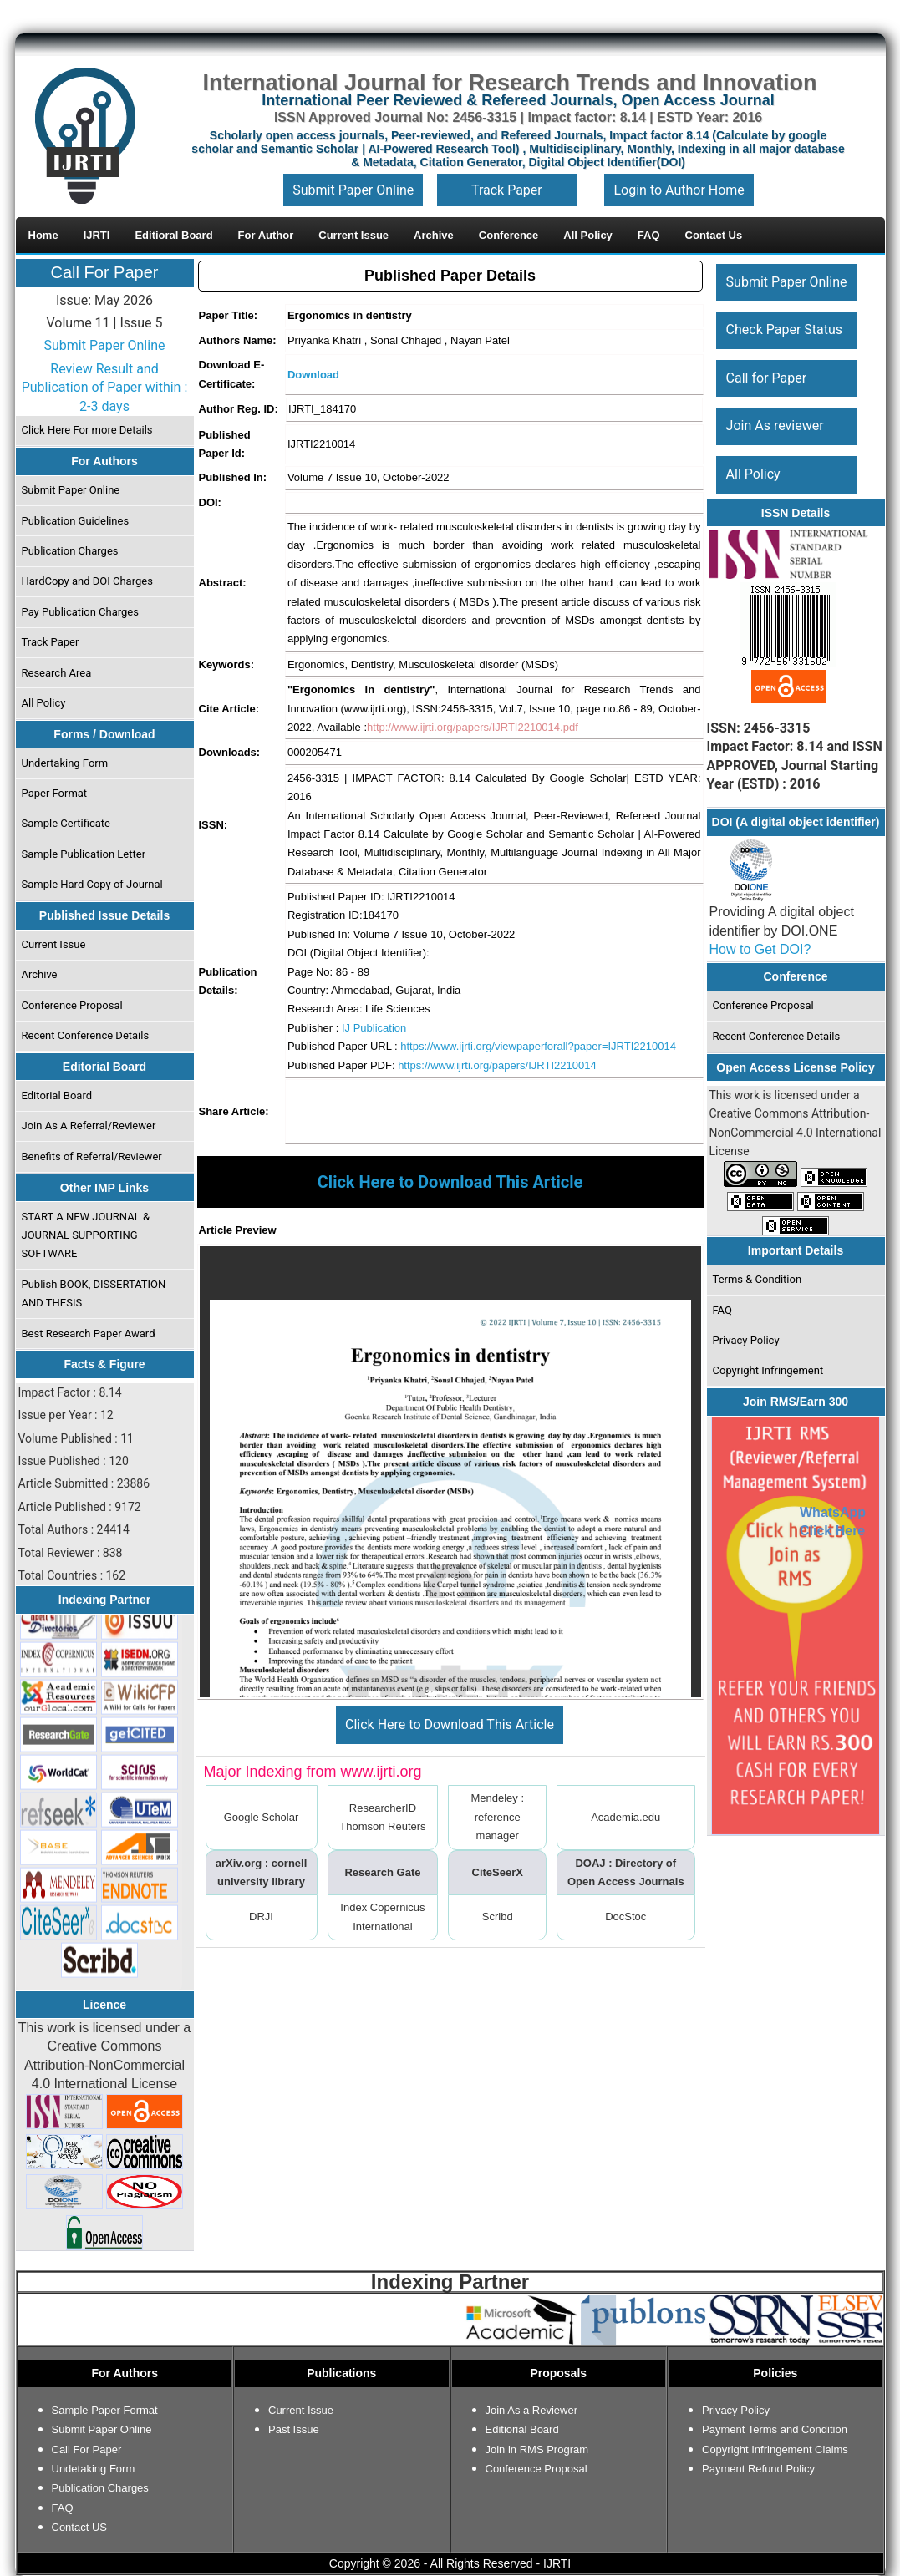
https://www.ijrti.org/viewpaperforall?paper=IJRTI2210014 (538, 1046)
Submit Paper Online (353, 190)
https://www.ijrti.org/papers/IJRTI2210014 (497, 1065)
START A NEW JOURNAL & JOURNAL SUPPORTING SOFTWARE (85, 1235)
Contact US (79, 2527)
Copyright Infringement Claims (775, 2449)
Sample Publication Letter (83, 854)
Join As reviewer (774, 426)
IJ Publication (374, 1028)
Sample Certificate (65, 823)
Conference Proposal (71, 1005)
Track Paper (506, 190)
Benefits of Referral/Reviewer (91, 1156)
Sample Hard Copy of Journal (91, 884)
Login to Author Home (678, 190)
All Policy (43, 703)
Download (313, 374)
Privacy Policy (745, 1340)
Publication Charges (69, 551)
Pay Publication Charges (79, 612)
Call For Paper (105, 272)
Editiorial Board (522, 2429)
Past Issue (293, 2429)
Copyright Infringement (767, 1370)
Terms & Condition (756, 1279)
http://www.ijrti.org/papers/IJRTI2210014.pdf (472, 727)
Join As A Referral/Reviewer (88, 1125)
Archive (39, 974)
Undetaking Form (93, 2468)
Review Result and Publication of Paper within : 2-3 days (105, 387)
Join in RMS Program (537, 2449)
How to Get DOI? (760, 949)
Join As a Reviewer (532, 2410)
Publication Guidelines (75, 521)
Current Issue (53, 944)
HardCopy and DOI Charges (86, 581)
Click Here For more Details (86, 429)
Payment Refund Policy (758, 2468)
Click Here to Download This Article (450, 1724)
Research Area (56, 673)
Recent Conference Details (85, 1035)
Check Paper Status (783, 329)
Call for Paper (765, 378)
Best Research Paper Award (88, 1333)
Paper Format (54, 793)
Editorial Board (56, 1095)
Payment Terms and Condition (774, 2429)
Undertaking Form (64, 763)
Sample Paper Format (105, 2410)
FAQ (721, 1310)
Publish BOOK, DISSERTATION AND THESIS (93, 1293)
